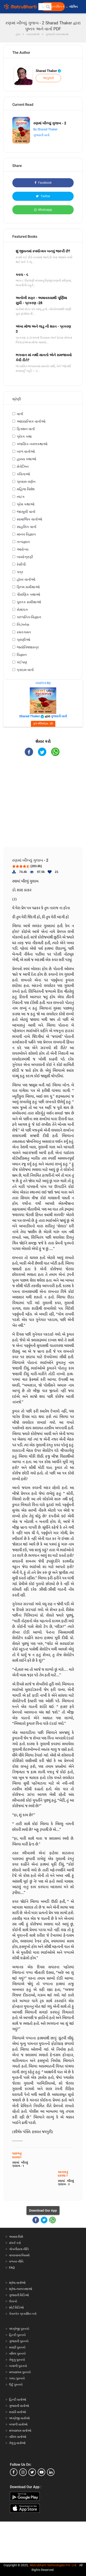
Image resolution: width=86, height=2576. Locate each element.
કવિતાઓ (23, 474)
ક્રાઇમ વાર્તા (25, 670)
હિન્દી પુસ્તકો (17, 2335)
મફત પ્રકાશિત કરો (54, 6)
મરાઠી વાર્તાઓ (17, 2412)
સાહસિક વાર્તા (26, 527)
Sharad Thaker (48, 71)
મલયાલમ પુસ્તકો (20, 2372)
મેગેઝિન (23, 466)
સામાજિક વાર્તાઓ (29, 519)
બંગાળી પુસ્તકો (18, 2366)
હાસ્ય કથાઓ (26, 459)
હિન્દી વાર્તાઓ (17, 2399)
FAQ (12, 2267)
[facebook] (13, 2472)
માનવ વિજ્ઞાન (26, 534)
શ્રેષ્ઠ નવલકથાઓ (20, 2289)
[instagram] (23, 2472)
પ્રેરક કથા (24, 436)
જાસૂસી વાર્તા (26, 512)
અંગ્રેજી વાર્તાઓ (19, 2418)
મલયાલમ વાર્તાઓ (20, 2430)
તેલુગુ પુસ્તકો (17, 2359)
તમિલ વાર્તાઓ (17, 2437)
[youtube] (41, 2472)
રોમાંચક (22, 609)
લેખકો (13, 2301)
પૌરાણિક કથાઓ (28, 594)
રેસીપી (21, 564)
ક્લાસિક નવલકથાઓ (32, 444)
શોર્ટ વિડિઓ (16, 2307)
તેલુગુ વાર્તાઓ (17, 2443)
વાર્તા (20, 414)
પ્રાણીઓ (23, 640)
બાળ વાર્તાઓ (26, 451)
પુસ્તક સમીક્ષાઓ (29, 602)
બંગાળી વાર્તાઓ (18, 2424)
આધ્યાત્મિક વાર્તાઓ (31, 421)
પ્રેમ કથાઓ (25, 504)
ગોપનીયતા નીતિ (19, 2249)
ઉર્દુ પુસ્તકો (16, 2384)
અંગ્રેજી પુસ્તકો (19, 2328)
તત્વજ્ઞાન (23, 542)
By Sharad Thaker (45, 129)
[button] (47, 6)
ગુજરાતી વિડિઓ (19, 2295)
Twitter (43, 196)
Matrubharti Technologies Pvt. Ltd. (53, 2565)
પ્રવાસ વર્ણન (26, 482)
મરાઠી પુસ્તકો (17, 2347)
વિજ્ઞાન (22, 655)
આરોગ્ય (22, 549)
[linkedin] (50, 2472)
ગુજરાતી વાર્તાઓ (19, 2406)
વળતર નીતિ (16, 2261)
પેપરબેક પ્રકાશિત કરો (23, 2313)
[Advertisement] (44, 805)
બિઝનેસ (23, 625)
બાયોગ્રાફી (25, 557)
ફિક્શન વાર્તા (26, 429)
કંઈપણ (22, 662)
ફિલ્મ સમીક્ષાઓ (28, 587)
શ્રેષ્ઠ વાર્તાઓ (17, 2282)
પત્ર (20, 572)
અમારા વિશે (16, 2236)
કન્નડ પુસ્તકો (17, 2378)
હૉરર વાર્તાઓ (26, 579)
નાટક (21, 497)
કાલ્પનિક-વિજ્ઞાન (29, 617)
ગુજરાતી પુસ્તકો (19, 2341)
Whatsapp (43, 209)
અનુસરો (48, 78)
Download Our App (43, 2210)
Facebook (43, 182)
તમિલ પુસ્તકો (17, 2353)
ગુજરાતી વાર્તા (41, 135)
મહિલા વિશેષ (26, 489)
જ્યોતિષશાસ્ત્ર (28, 647)
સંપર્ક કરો (15, 2243)
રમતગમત (24, 632)
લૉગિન (73, 6)
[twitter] (32, 2472)
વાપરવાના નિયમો (19, 2255)
